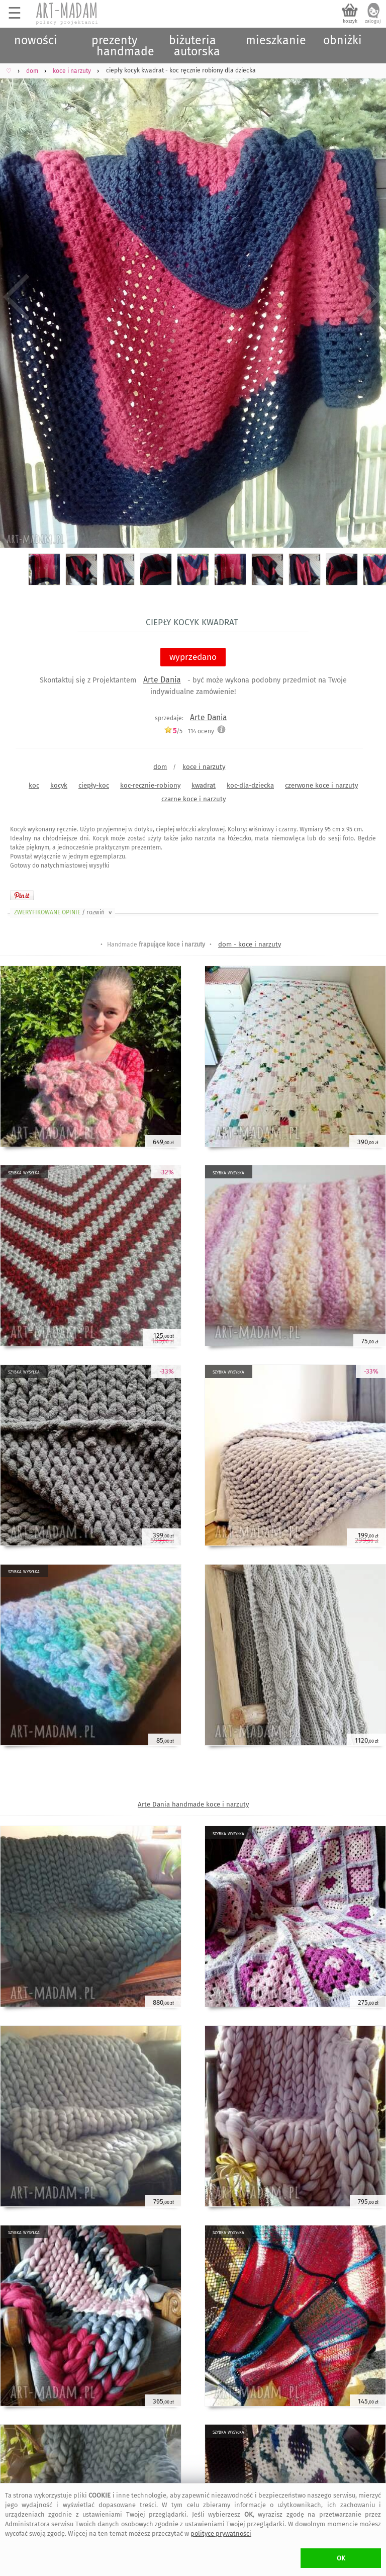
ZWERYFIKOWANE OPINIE (64, 912)
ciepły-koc (93, 785)
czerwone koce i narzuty (321, 785)
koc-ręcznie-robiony (150, 785)
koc (34, 785)
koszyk (350, 21)
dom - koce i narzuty (249, 944)
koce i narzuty (203, 766)
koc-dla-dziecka (250, 785)
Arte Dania (162, 679)
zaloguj (373, 21)
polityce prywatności (220, 2533)
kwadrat (203, 785)
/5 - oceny (189, 731)
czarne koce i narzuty (193, 799)
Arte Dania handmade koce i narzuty (193, 1804)
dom (160, 766)
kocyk (58, 785)
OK (341, 2558)
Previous (16, 297)
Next (369, 297)
